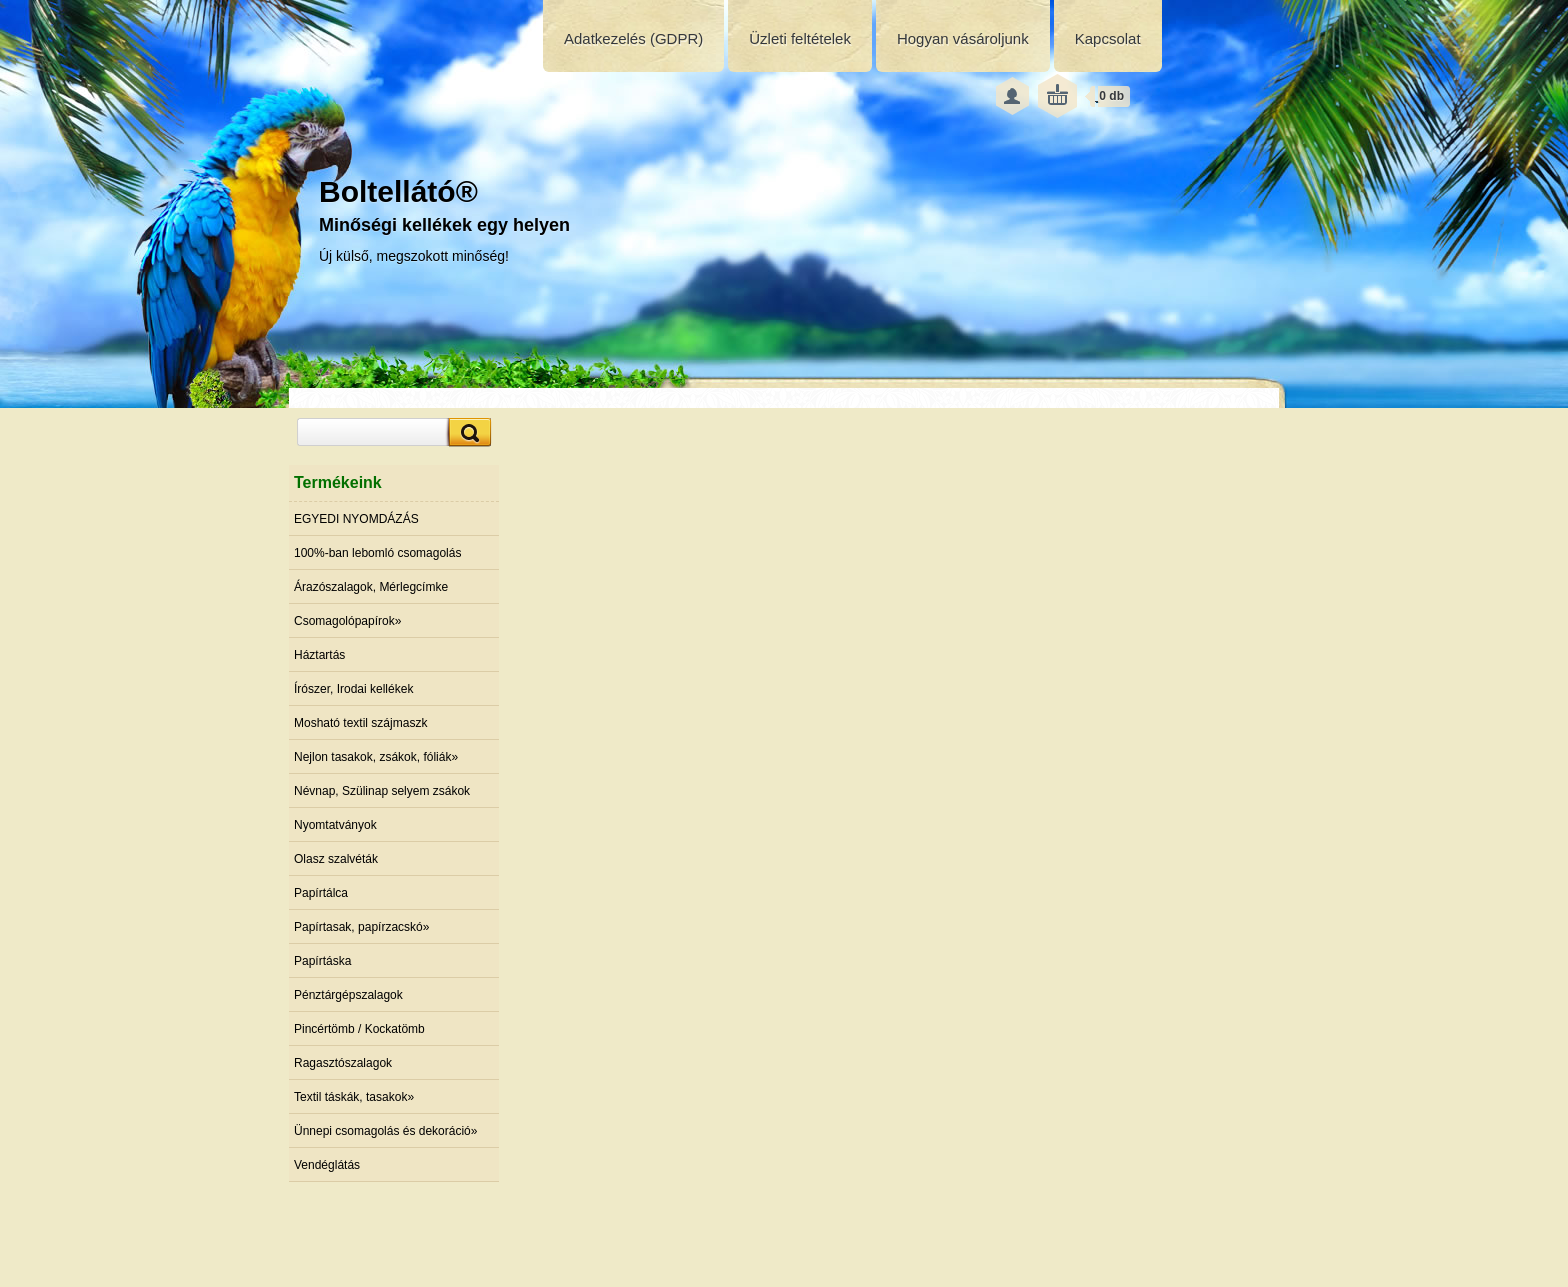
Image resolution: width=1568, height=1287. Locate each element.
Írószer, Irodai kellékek (353, 689)
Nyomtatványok (335, 825)
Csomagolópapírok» (347, 621)
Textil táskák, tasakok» (354, 1097)
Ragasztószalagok (343, 1063)
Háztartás (319, 655)
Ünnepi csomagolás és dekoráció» (385, 1131)
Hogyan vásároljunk (963, 38)
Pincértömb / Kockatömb (359, 1029)
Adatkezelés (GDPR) (633, 38)
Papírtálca (321, 893)
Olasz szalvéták (336, 859)
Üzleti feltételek (800, 38)
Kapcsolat (1108, 38)
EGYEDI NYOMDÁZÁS (356, 519)
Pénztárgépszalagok (348, 995)
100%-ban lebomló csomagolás (377, 553)
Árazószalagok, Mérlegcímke (371, 587)
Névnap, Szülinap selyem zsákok (382, 791)
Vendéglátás (327, 1165)
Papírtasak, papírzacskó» (361, 927)
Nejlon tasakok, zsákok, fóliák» (376, 757)
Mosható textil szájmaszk (360, 723)
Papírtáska (322, 961)
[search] (467, 432)
